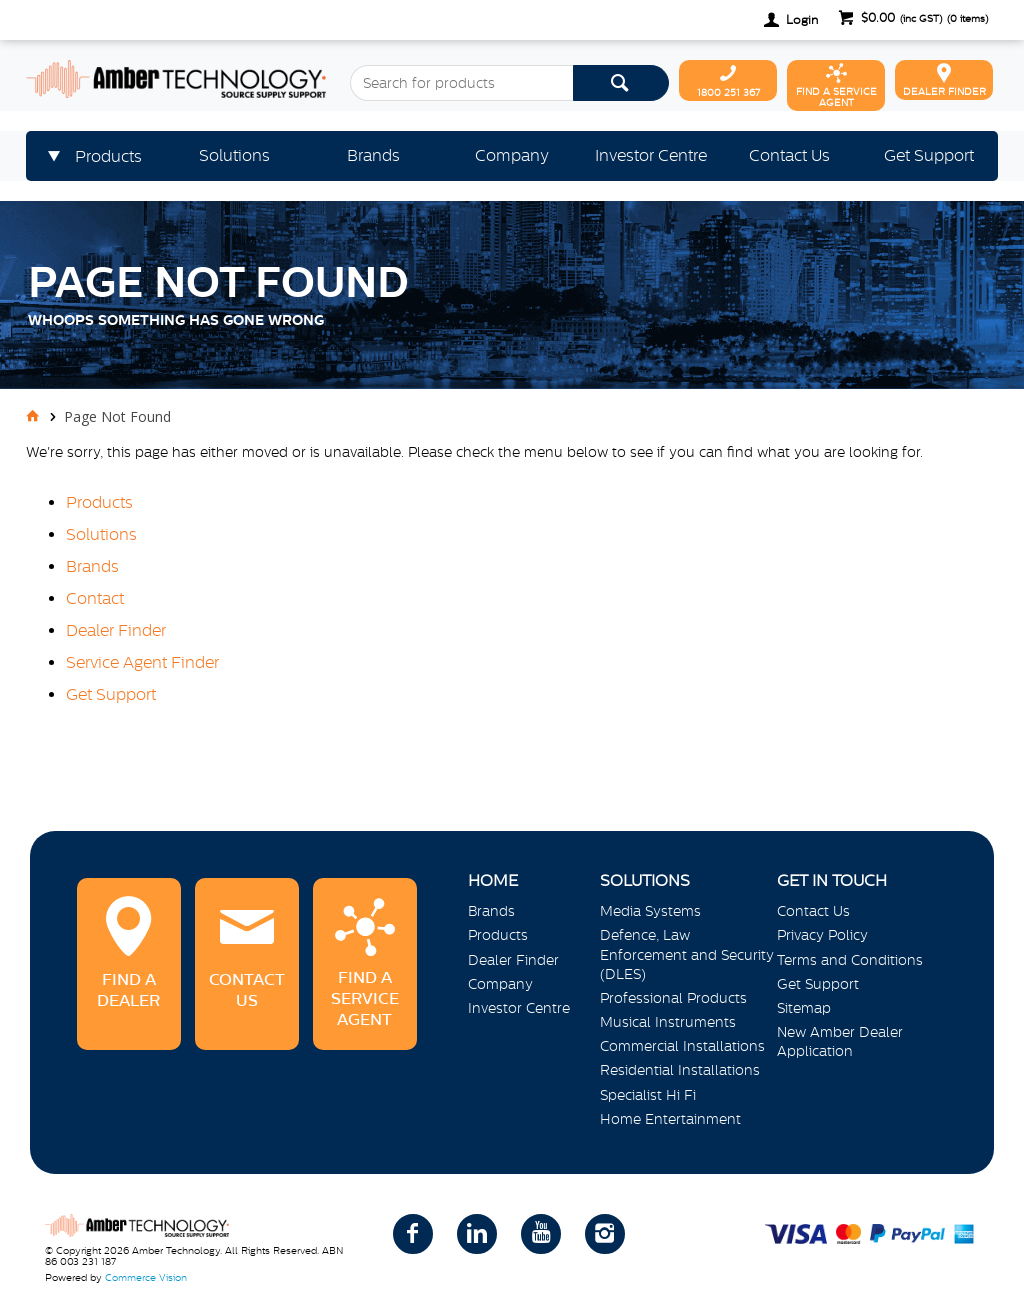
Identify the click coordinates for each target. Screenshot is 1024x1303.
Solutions (101, 534)
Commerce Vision (146, 1277)
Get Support (111, 694)
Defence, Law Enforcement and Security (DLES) (687, 954)
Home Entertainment (670, 1119)
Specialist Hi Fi (648, 1095)
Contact (95, 598)
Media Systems (650, 911)
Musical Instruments (668, 1022)
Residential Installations (680, 1070)
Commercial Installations (682, 1046)
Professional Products (673, 998)
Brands (92, 566)
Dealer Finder (116, 630)
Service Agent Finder (142, 662)
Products (99, 502)
